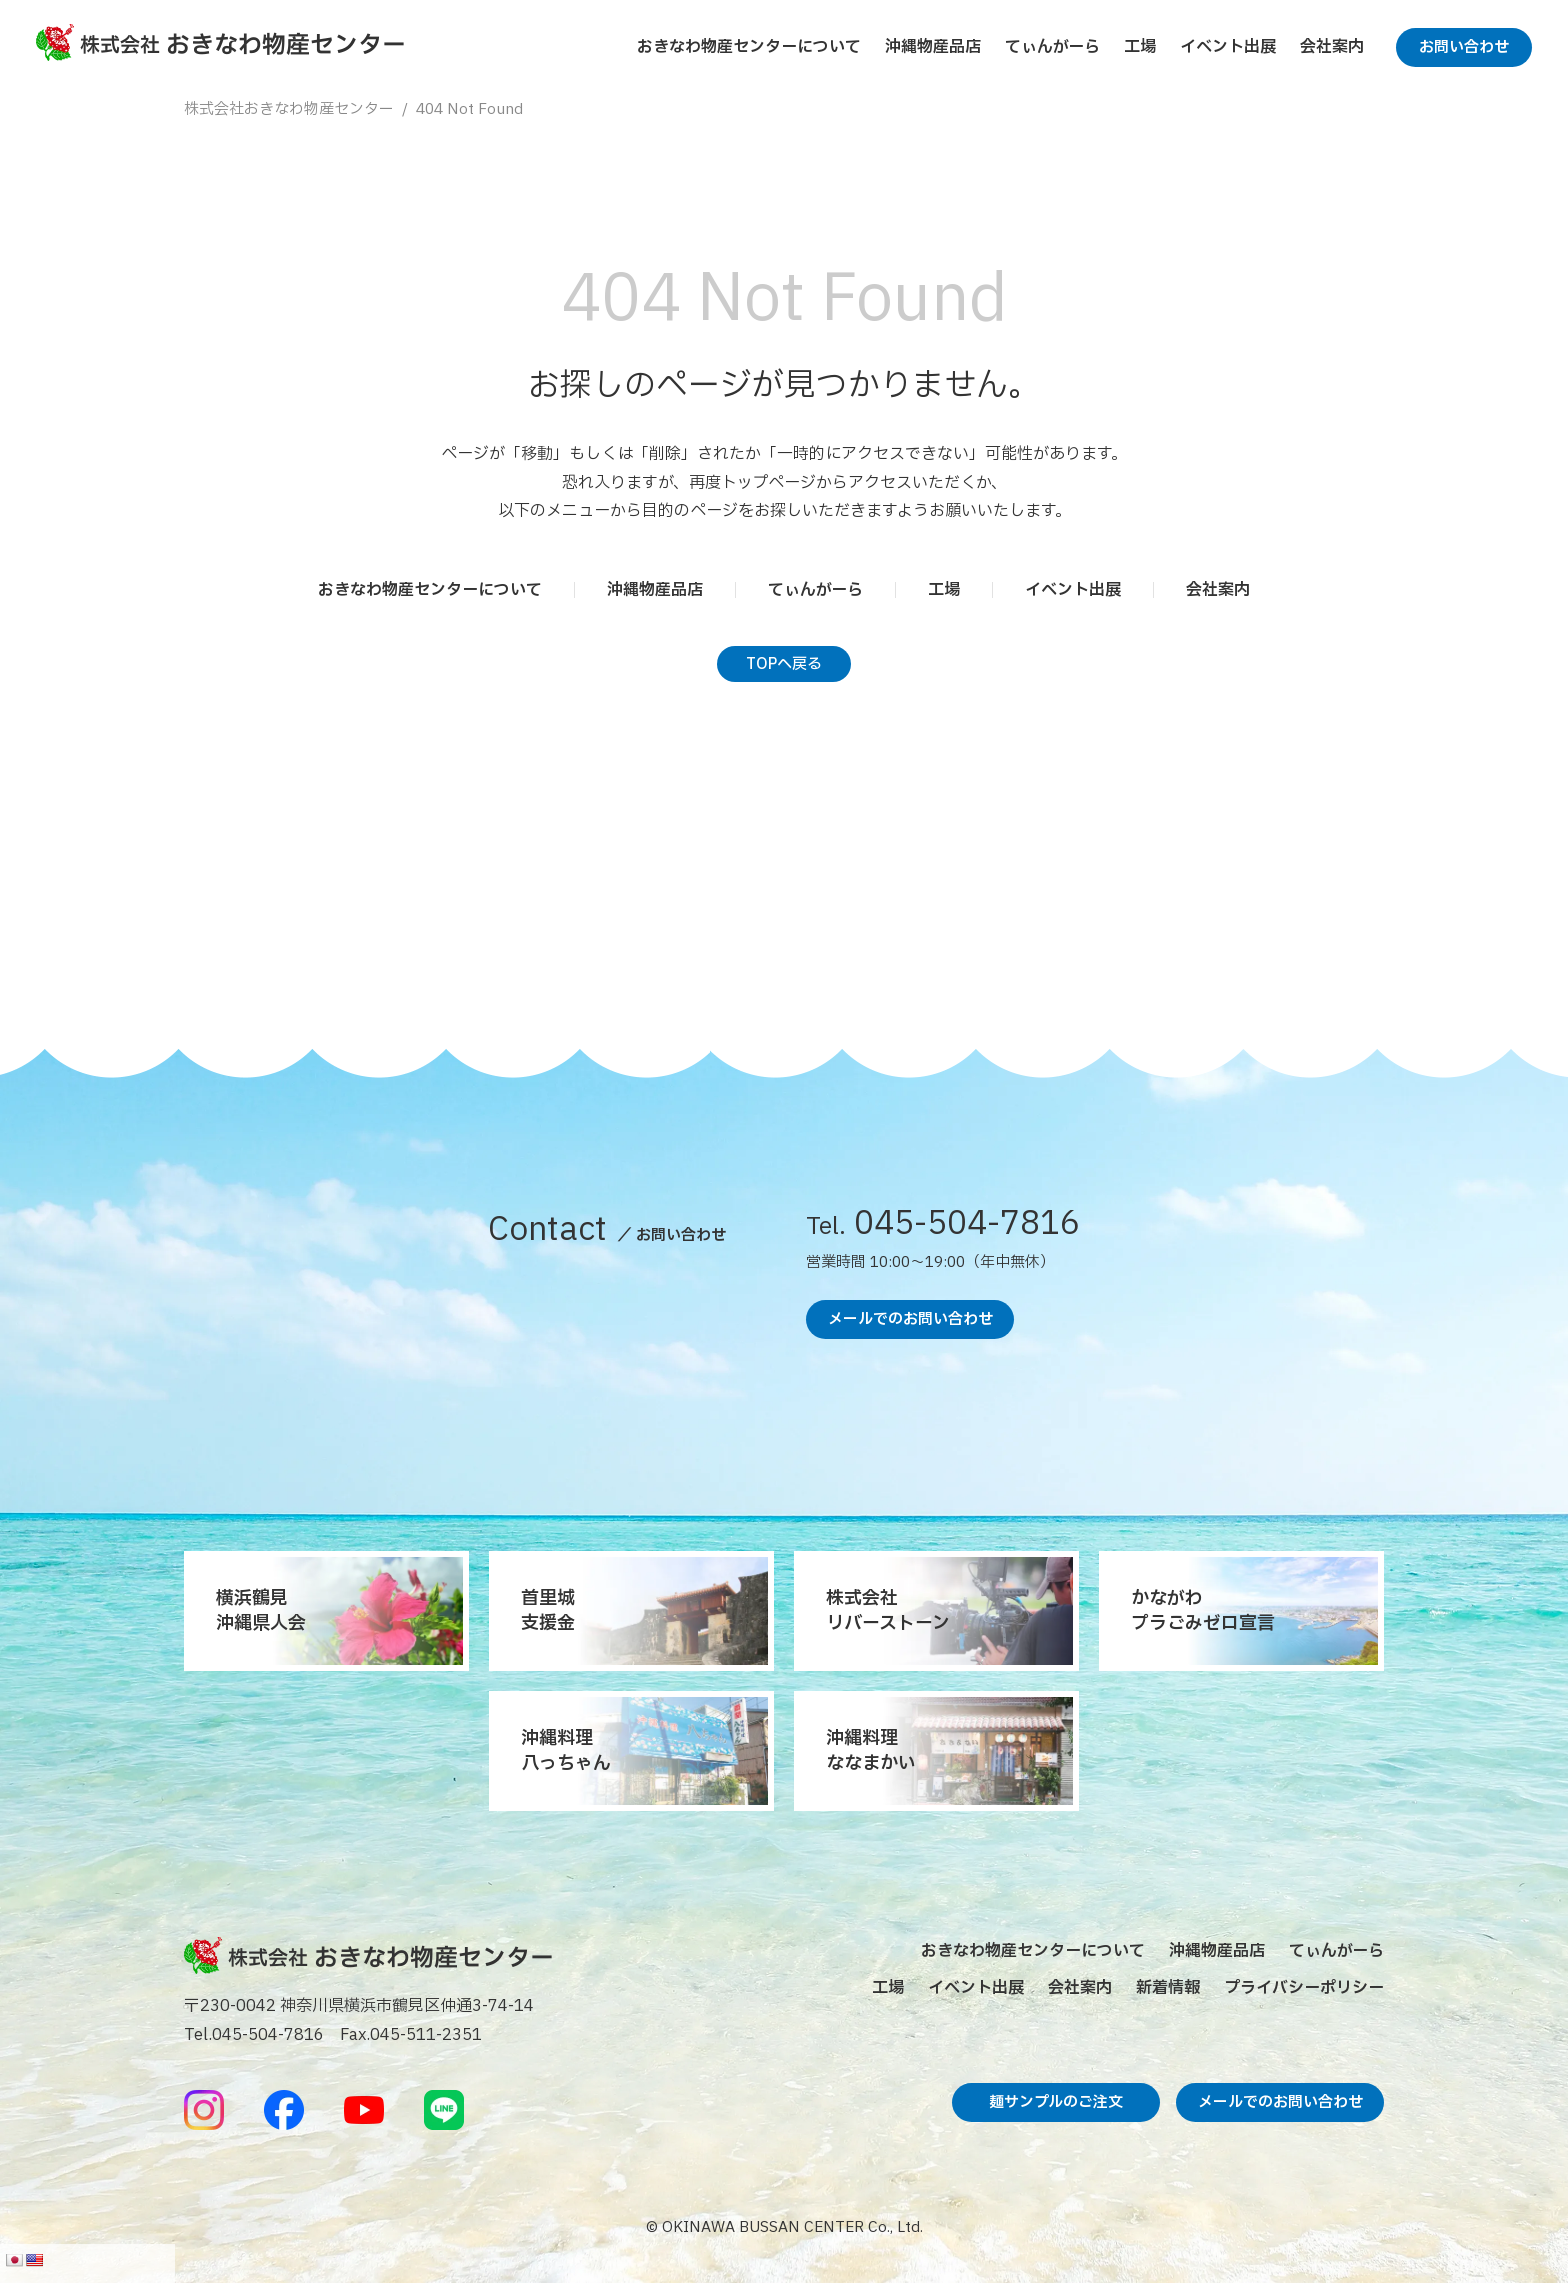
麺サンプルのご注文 (1056, 2102)
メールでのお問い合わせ (910, 1319)
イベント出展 (1228, 47)
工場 (1140, 47)
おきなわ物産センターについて (749, 47)
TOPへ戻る (784, 664)
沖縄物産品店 (933, 47)
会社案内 (1332, 47)
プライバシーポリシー (1304, 1988)
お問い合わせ (1464, 47)
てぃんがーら (1052, 47)
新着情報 (1168, 1988)
